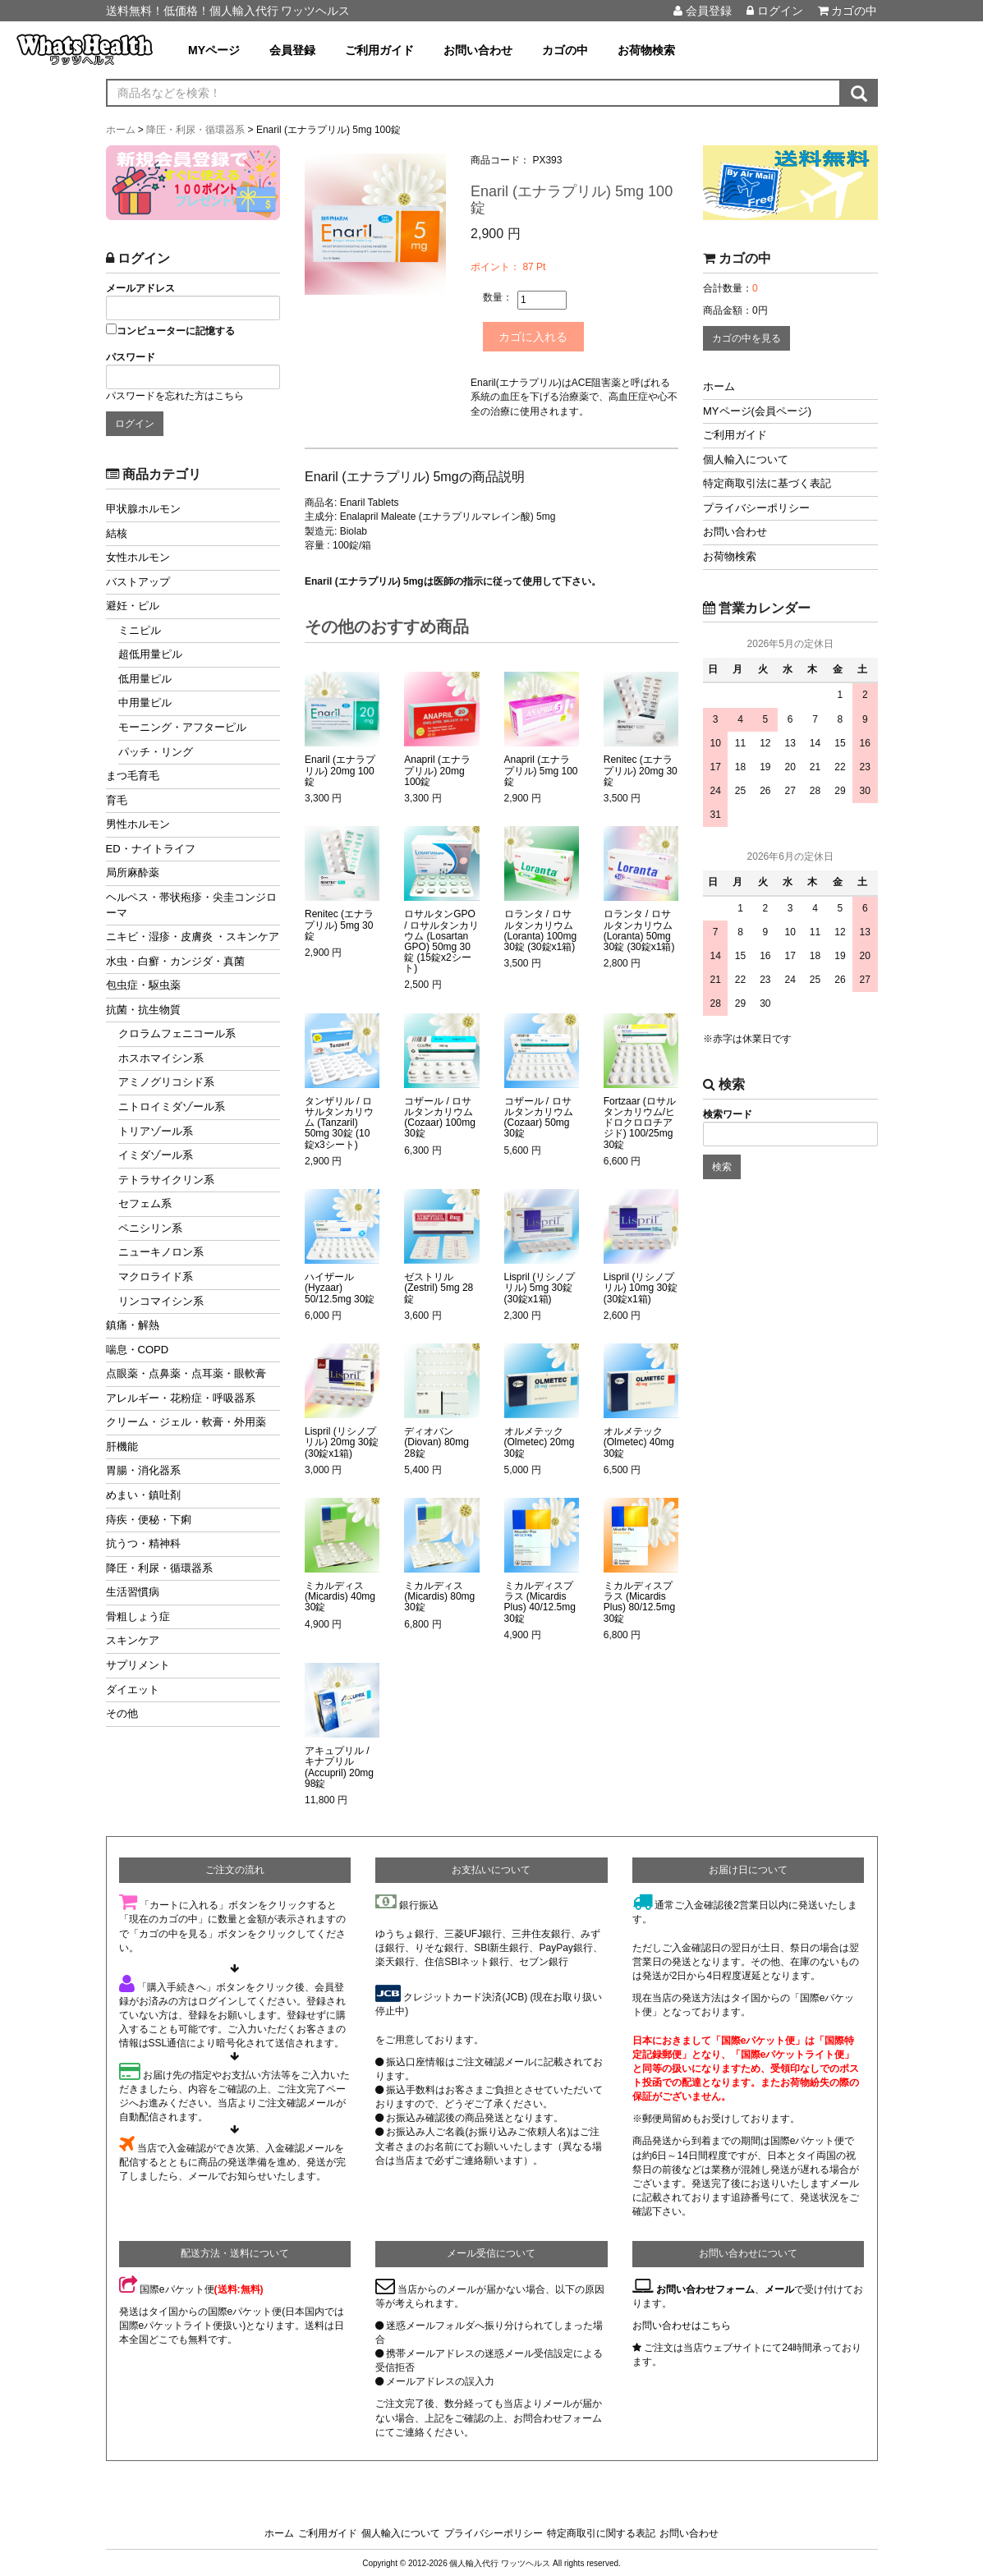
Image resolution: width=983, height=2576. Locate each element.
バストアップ (138, 582)
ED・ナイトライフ (150, 849)
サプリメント (138, 1665)
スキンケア (132, 1640)
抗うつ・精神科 (143, 1543)
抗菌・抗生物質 (143, 1009)
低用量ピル (145, 679)
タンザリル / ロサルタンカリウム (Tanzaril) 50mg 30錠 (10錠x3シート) (339, 1122)
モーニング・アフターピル (182, 727)
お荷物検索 (646, 50)
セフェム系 (145, 1203)
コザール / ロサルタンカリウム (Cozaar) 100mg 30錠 (439, 1116)
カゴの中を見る (746, 338)
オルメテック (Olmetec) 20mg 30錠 (539, 1441)
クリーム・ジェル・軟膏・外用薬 (186, 1422)
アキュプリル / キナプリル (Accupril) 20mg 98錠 (339, 1766)
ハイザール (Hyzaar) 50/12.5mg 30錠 (339, 1286)
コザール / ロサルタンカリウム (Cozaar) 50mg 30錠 (538, 1116)
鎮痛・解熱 (132, 1325)
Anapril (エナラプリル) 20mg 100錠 (437, 769)
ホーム (719, 386)
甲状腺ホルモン (143, 509)
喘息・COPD (137, 1349)
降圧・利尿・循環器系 (159, 1568)
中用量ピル (145, 702)
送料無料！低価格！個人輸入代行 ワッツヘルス (228, 10)
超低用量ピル (150, 654)
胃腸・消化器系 (143, 1470)
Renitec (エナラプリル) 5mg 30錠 (339, 923)
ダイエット (132, 1689)
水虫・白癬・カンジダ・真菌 (175, 961)
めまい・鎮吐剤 (143, 1495)
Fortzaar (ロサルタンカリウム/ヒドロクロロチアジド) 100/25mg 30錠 (640, 1122)
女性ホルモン (138, 557)
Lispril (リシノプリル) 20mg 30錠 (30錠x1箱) (342, 1441)
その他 (122, 1713)
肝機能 (122, 1446)
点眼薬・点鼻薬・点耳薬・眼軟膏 (186, 1373)
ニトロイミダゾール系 (171, 1106)
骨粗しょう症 (138, 1616)
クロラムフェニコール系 (177, 1033)
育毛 (116, 800)
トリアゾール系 (155, 1131)
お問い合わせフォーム (705, 2287)
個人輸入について (745, 459)
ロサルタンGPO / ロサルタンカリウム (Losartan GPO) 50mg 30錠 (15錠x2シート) (441, 939)
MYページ (214, 50)
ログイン (774, 10)
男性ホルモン (138, 824)
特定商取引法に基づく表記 (767, 483)
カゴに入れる (540, 335)
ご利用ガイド (379, 50)
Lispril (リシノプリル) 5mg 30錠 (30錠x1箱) (540, 1286)
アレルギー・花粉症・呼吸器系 (180, 1398)
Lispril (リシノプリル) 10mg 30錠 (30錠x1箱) (641, 1286)
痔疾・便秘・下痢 (148, 1519)
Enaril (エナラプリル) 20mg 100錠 (340, 769)
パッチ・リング (155, 752)
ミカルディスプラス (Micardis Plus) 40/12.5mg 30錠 (540, 1601)
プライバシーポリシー (756, 508)
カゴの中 (848, 10)
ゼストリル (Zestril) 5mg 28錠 (438, 1286)
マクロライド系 (155, 1276)
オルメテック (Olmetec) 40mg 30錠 (639, 1441)
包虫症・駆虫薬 (143, 985)
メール (779, 2287)
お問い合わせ (477, 50)
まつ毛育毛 (132, 775)
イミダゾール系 (155, 1155)
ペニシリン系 (150, 1228)
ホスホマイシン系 (161, 1058)
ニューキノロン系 (161, 1252)
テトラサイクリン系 (166, 1179)
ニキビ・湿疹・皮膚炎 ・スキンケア (193, 936)
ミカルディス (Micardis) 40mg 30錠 (340, 1595)
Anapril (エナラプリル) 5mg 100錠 (541, 769)
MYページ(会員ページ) (757, 411)
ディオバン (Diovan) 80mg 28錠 (436, 1441)
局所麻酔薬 (132, 872)
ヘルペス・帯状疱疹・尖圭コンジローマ (191, 905)
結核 (116, 533)
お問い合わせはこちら (681, 2324)
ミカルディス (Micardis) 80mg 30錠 (439, 1595)
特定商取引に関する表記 (601, 2531)
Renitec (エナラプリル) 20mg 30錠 (641, 769)
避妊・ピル (132, 605)
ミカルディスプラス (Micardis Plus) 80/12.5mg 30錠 (639, 1601)
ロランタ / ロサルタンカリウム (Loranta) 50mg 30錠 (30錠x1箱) (639, 929)
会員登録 (702, 10)
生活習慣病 (132, 1592)
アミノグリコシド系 (166, 1082)
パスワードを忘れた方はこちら (175, 396)
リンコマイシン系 (161, 1301)
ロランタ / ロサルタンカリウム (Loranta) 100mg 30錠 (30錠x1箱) (540, 929)
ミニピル (139, 630)
